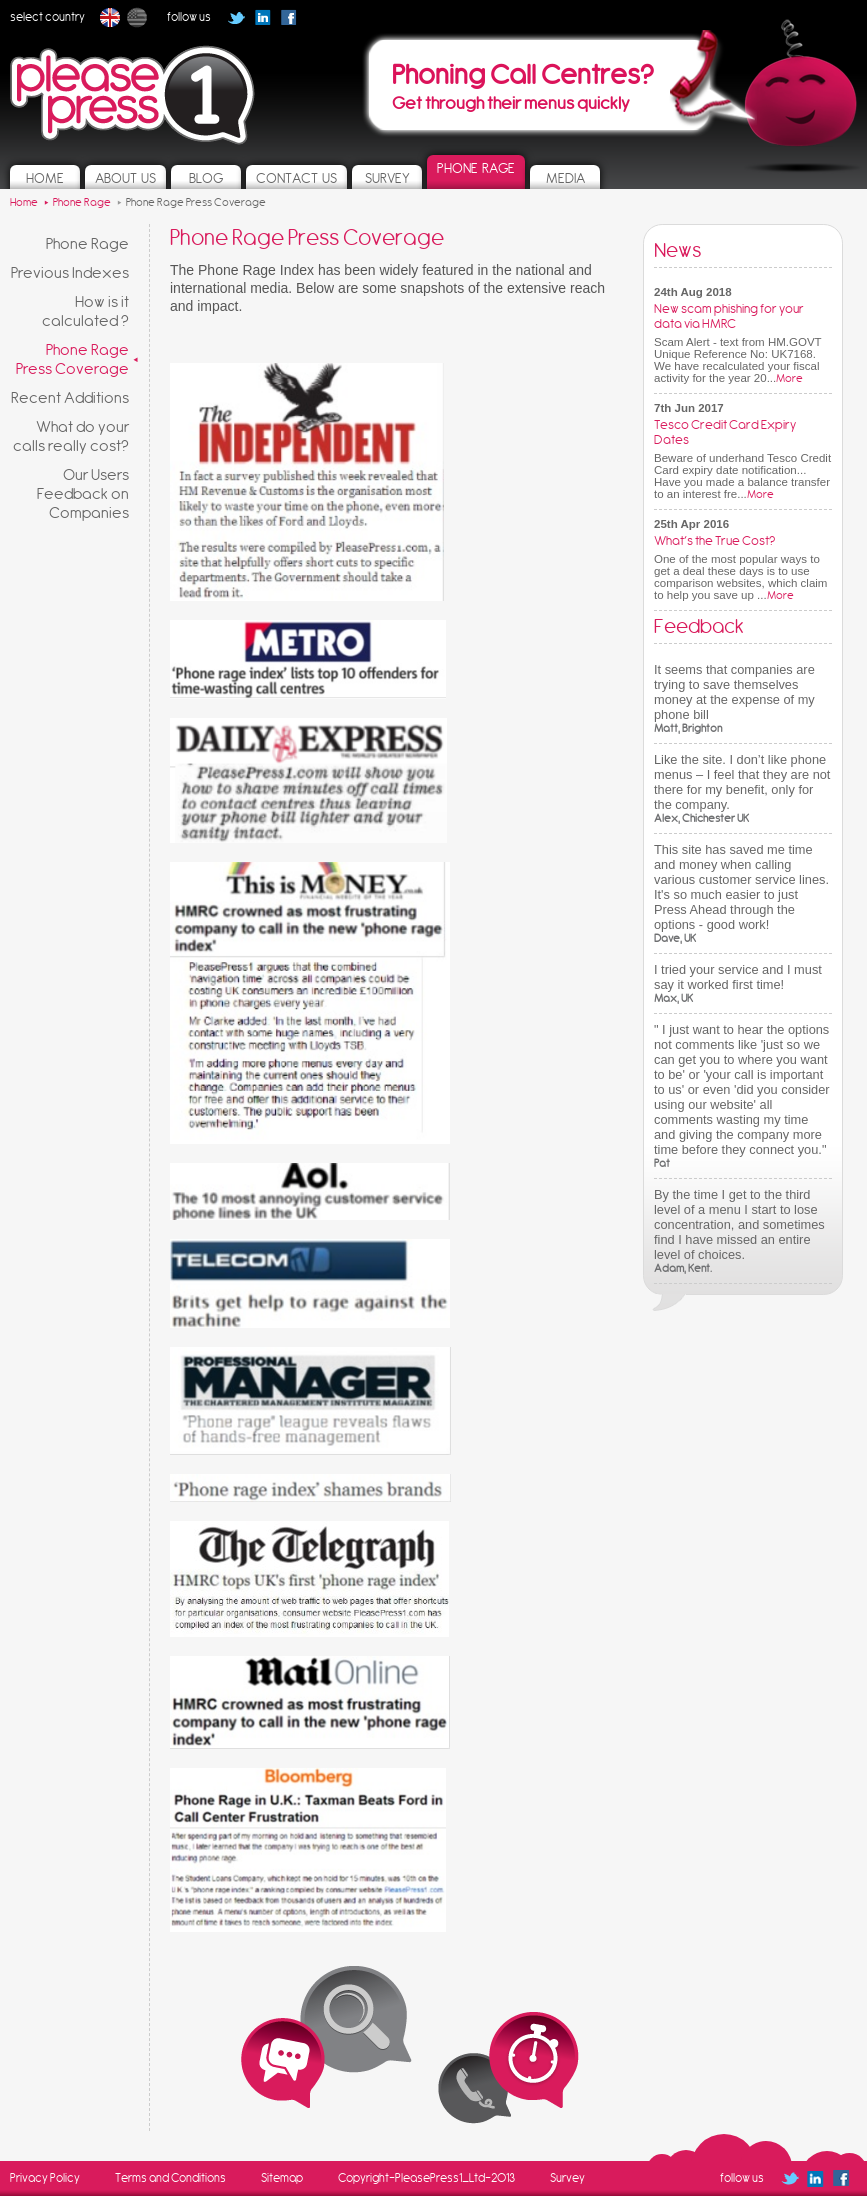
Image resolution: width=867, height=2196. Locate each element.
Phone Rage (87, 243)
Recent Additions (70, 397)
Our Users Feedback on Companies (83, 493)
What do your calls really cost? (71, 436)
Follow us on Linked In (262, 17)
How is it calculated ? (85, 311)
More (789, 378)
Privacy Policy (45, 2178)
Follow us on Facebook (295, 24)
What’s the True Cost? (714, 540)
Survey (567, 2178)
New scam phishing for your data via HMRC (729, 316)
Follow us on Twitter (236, 17)
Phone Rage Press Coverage (72, 359)
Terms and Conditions (170, 2178)
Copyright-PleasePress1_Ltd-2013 (426, 2178)
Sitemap (282, 2178)
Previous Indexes (70, 272)
